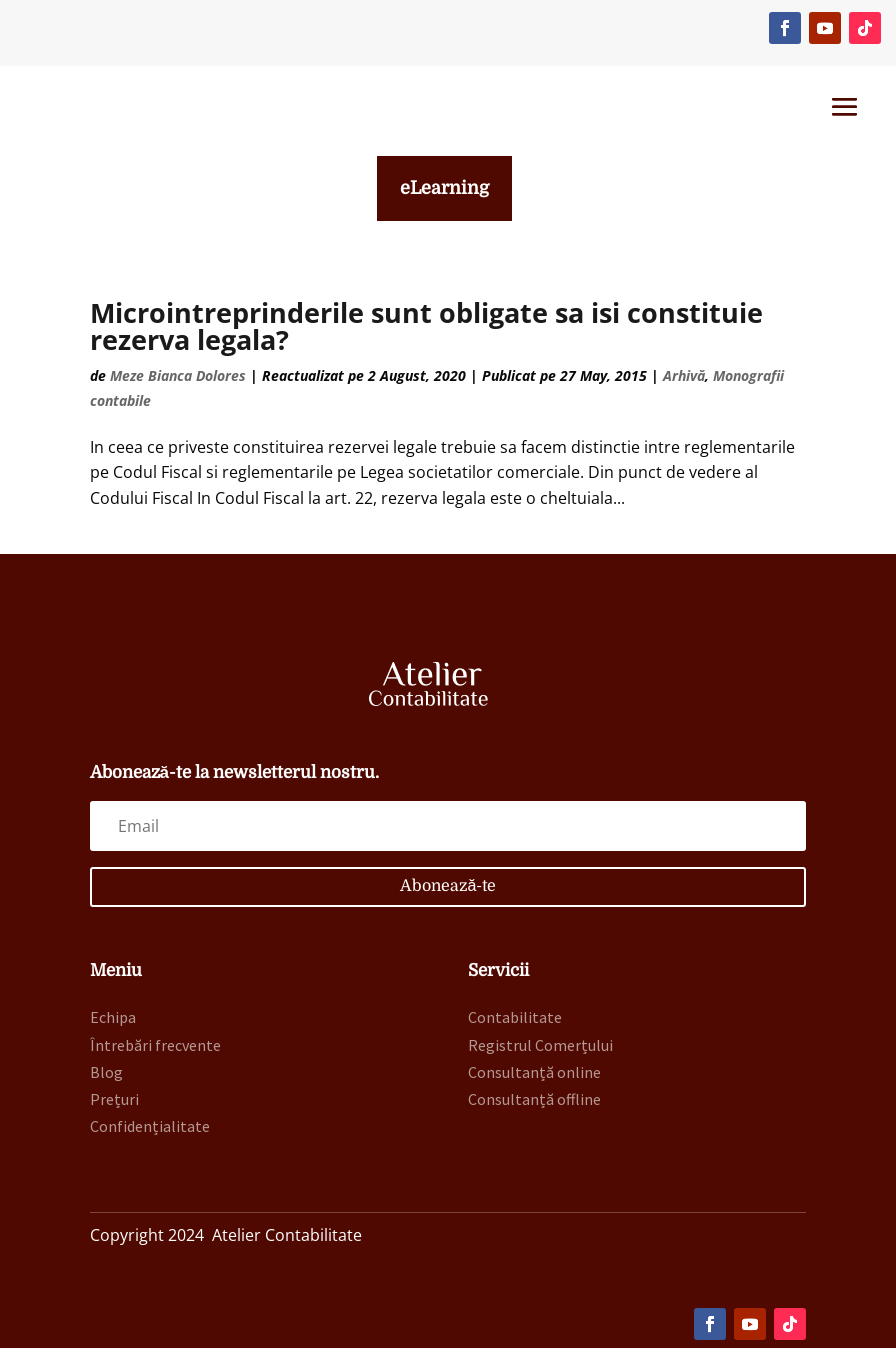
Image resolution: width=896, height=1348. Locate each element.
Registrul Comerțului (540, 1045)
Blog (106, 1072)
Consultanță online (534, 1072)
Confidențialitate (150, 1126)
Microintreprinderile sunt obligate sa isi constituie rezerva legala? (426, 326)
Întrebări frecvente (155, 1045)
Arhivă (684, 375)
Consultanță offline (534, 1099)
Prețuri (114, 1099)
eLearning (444, 188)
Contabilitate (515, 1017)
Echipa (113, 1017)
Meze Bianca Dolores (178, 375)
